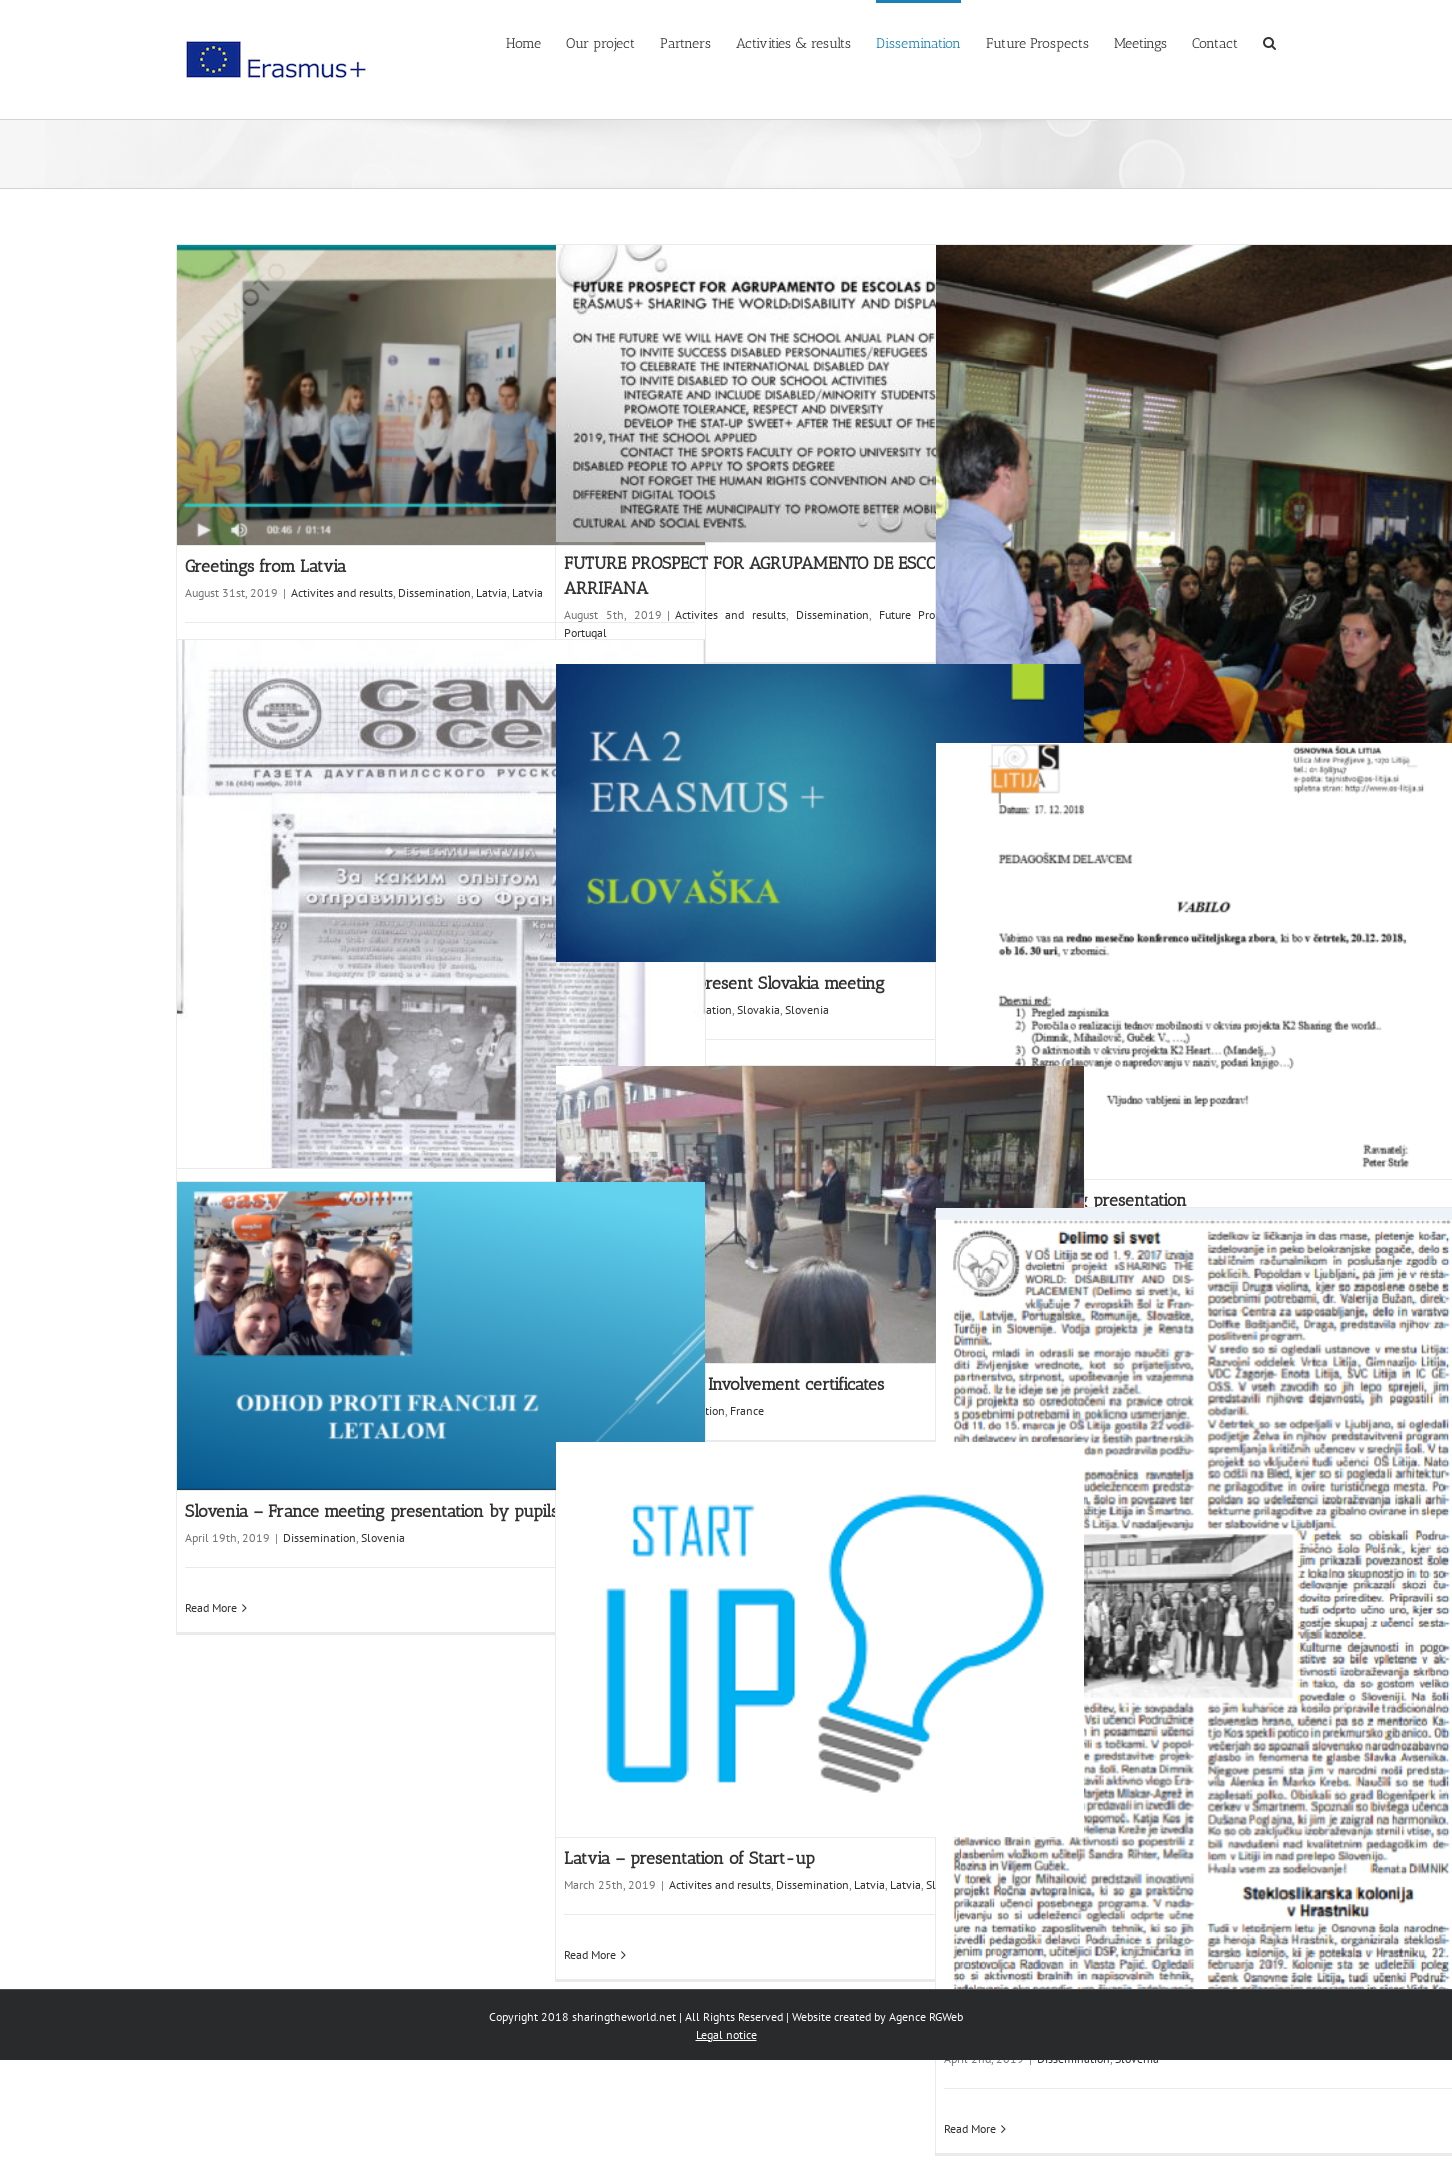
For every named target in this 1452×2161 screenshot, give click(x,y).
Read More (211, 1607)
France (747, 1410)
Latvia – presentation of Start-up (689, 1858)
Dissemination (434, 592)
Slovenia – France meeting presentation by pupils (371, 1511)
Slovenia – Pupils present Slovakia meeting (724, 983)
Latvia (491, 592)
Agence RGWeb (926, 2016)
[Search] (1269, 42)
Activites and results (342, 592)
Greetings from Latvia (265, 566)
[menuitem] (536, 42)
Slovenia (807, 1009)
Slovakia (758, 1009)
